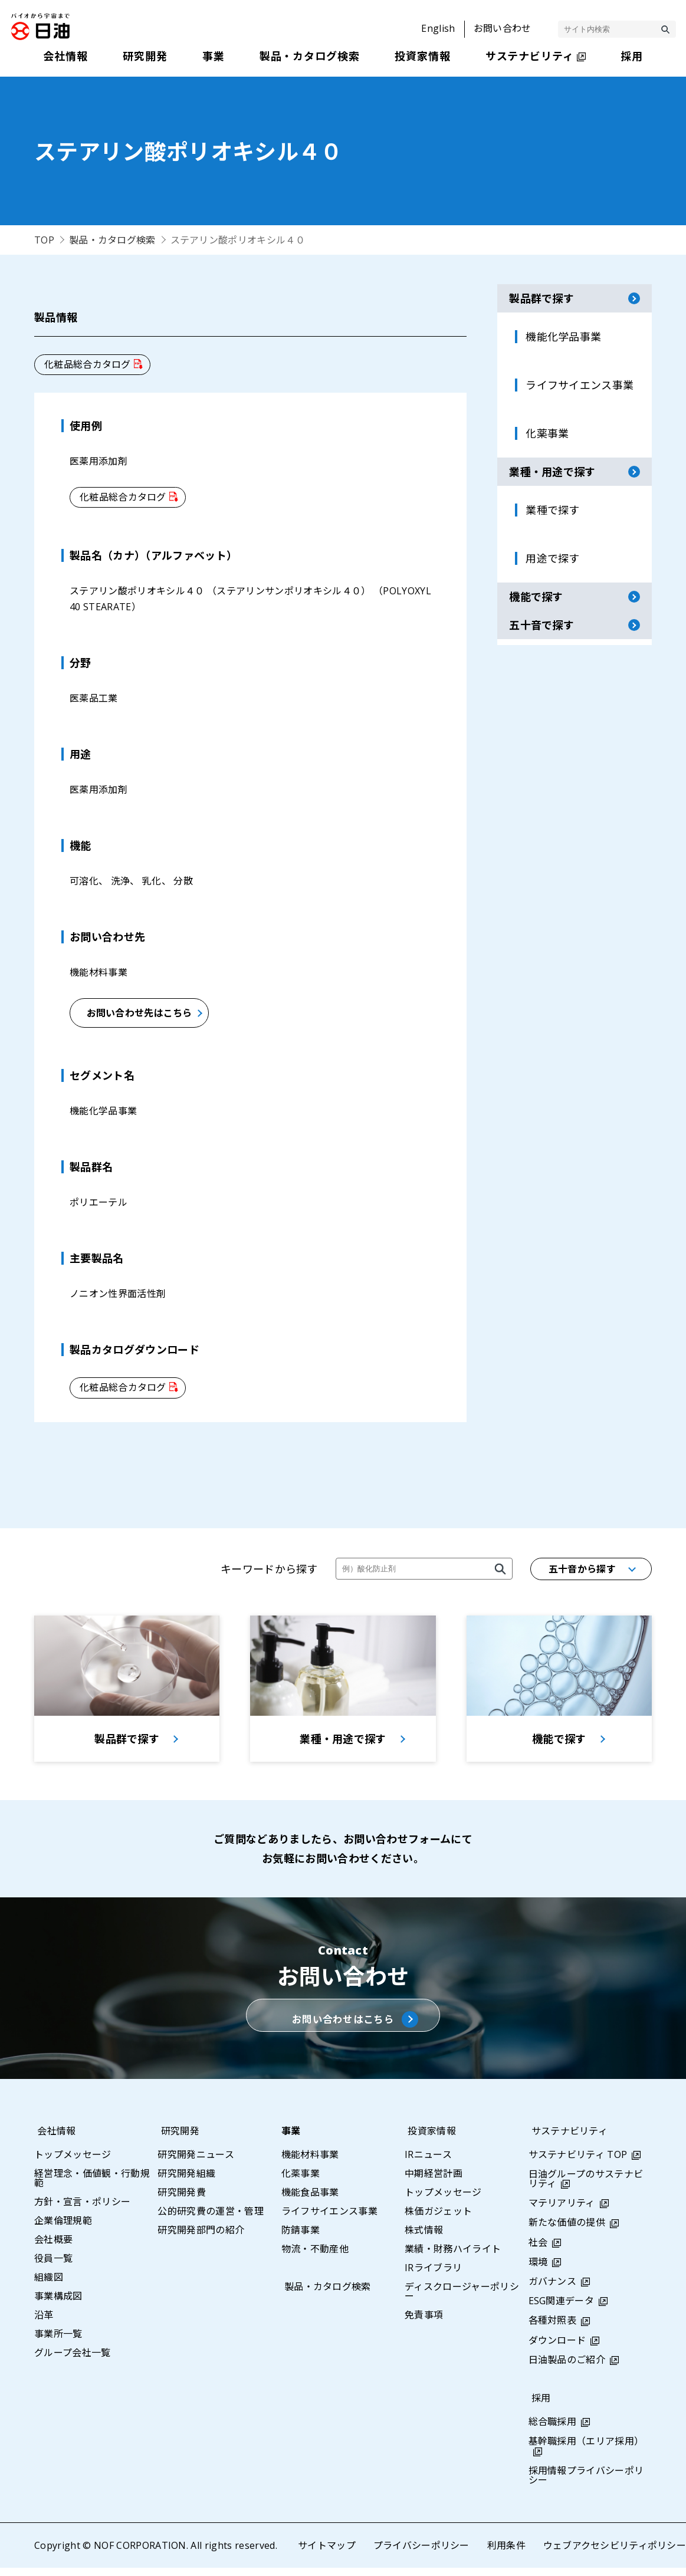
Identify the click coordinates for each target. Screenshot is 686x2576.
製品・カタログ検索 (112, 240)
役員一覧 (53, 2266)
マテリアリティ (562, 2211)
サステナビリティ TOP (578, 2162)
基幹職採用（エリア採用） (586, 2449)
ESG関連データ (562, 2309)
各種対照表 (553, 2328)
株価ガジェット (438, 2219)
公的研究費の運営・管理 (210, 2219)
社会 (538, 2250)
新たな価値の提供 (567, 2231)
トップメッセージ (72, 2162)
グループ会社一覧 (72, 2360)
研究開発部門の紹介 (200, 2238)
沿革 (44, 2323)
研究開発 (176, 2139)
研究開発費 (181, 2200)
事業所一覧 (58, 2341)
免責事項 (424, 2323)
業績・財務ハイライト (453, 2257)
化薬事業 (300, 2181)
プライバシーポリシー (421, 2553)
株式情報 (424, 2238)
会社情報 (53, 2139)
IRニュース (428, 2162)
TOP (44, 240)
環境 (538, 2270)
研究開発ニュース (195, 2162)
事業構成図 (58, 2304)
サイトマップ (326, 2553)
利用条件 (506, 2553)
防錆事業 (300, 2238)
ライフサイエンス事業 (329, 2219)
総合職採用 (553, 2430)
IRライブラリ (433, 2275)
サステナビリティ (567, 2139)
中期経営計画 (433, 2181)
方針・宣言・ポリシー (82, 2209)
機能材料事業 (310, 2162)
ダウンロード (557, 2348)
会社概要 (53, 2247)
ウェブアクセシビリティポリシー (614, 2553)
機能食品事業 (310, 2200)
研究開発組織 (186, 2181)
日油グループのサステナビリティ (586, 2187)
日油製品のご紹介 (567, 2367)
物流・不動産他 (315, 2257)
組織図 (48, 2285)
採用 (538, 2406)
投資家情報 (429, 2139)
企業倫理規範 (63, 2228)
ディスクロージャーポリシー (462, 2299)
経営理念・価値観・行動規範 (92, 2186)
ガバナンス (553, 2289)
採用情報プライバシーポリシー (586, 2483)
